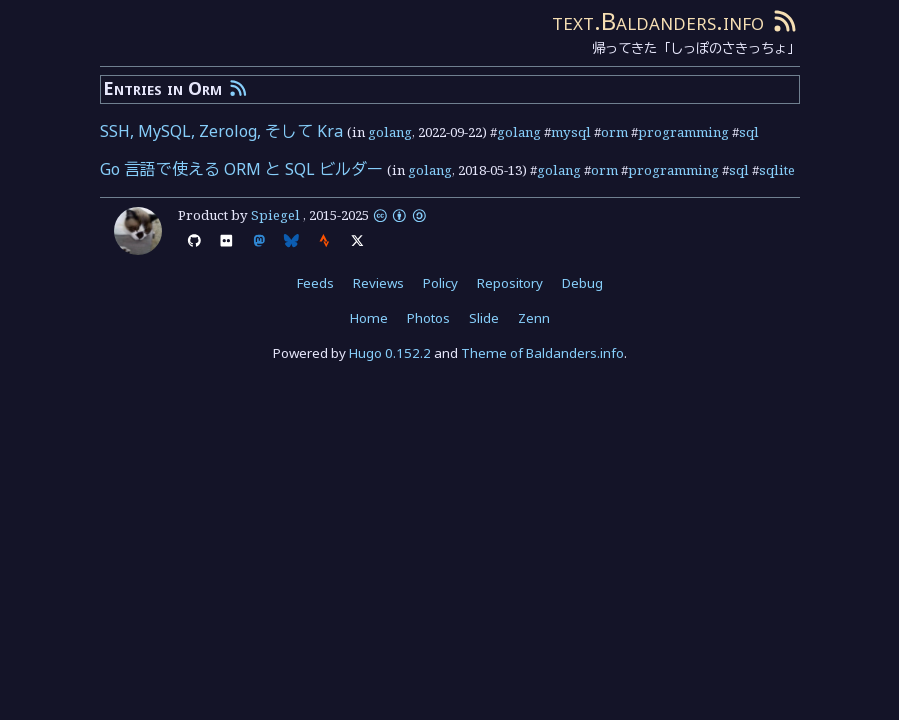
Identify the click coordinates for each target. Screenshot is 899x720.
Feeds (315, 283)
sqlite (777, 170)
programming (683, 132)
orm (614, 132)
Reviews (378, 283)
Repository (510, 283)
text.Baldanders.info (658, 20)
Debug (582, 283)
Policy (440, 283)
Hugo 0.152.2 (390, 353)
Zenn (534, 318)
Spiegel (275, 215)
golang (390, 132)
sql (749, 132)
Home (369, 318)
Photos (428, 318)
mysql (571, 132)
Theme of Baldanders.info (542, 353)
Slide (484, 318)
